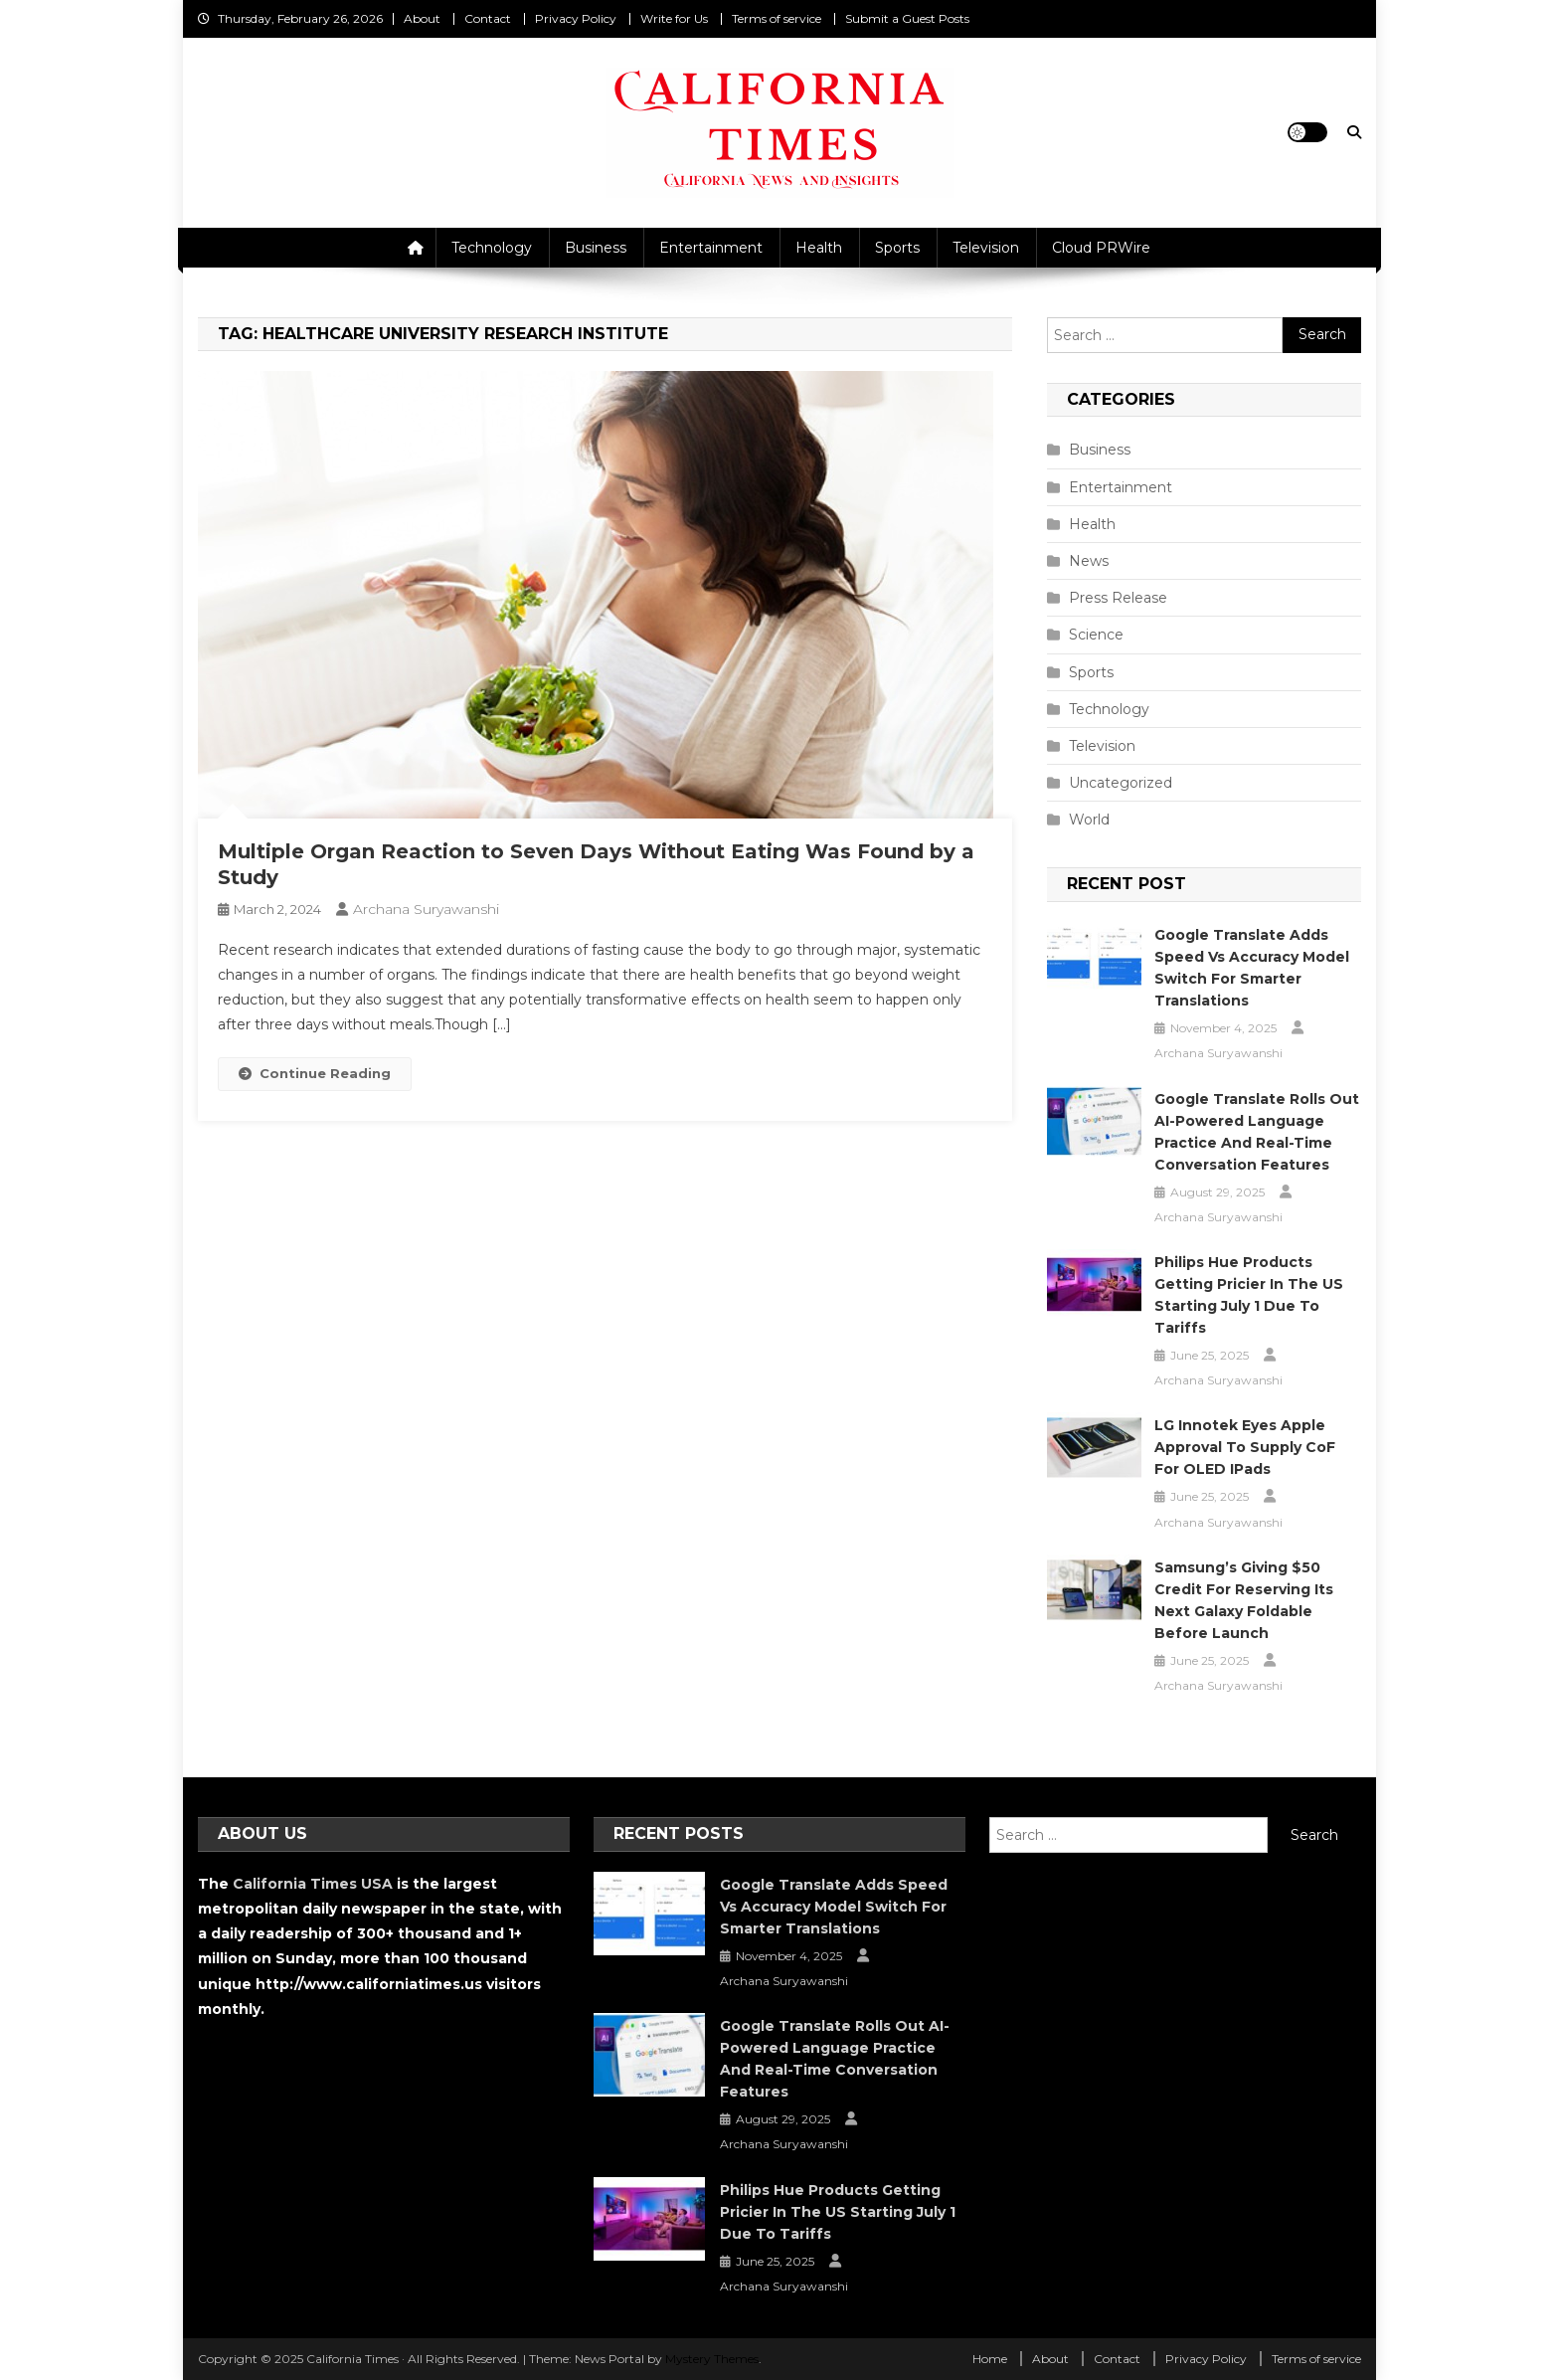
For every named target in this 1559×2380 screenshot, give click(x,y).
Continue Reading (315, 1073)
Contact (487, 18)
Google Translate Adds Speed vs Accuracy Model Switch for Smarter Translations (1251, 967)
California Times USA (313, 1884)
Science (1096, 634)
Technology (491, 248)
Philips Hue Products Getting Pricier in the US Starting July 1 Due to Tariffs (1248, 1295)
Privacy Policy (575, 18)
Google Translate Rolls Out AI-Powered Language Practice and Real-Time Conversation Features (1256, 1132)
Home (989, 2358)
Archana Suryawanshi (426, 909)
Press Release (1118, 598)
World (1089, 819)
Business (595, 248)
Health (818, 248)
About (422, 18)
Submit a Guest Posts (907, 18)
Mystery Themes (712, 2358)
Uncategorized (1120, 783)
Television (986, 248)
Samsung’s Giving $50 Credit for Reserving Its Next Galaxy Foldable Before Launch (1243, 1600)
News (1089, 561)
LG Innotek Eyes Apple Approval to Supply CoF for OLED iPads (1244, 1447)
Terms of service (776, 18)
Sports (897, 248)
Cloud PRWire (1101, 248)
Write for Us (674, 18)
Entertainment (711, 248)
